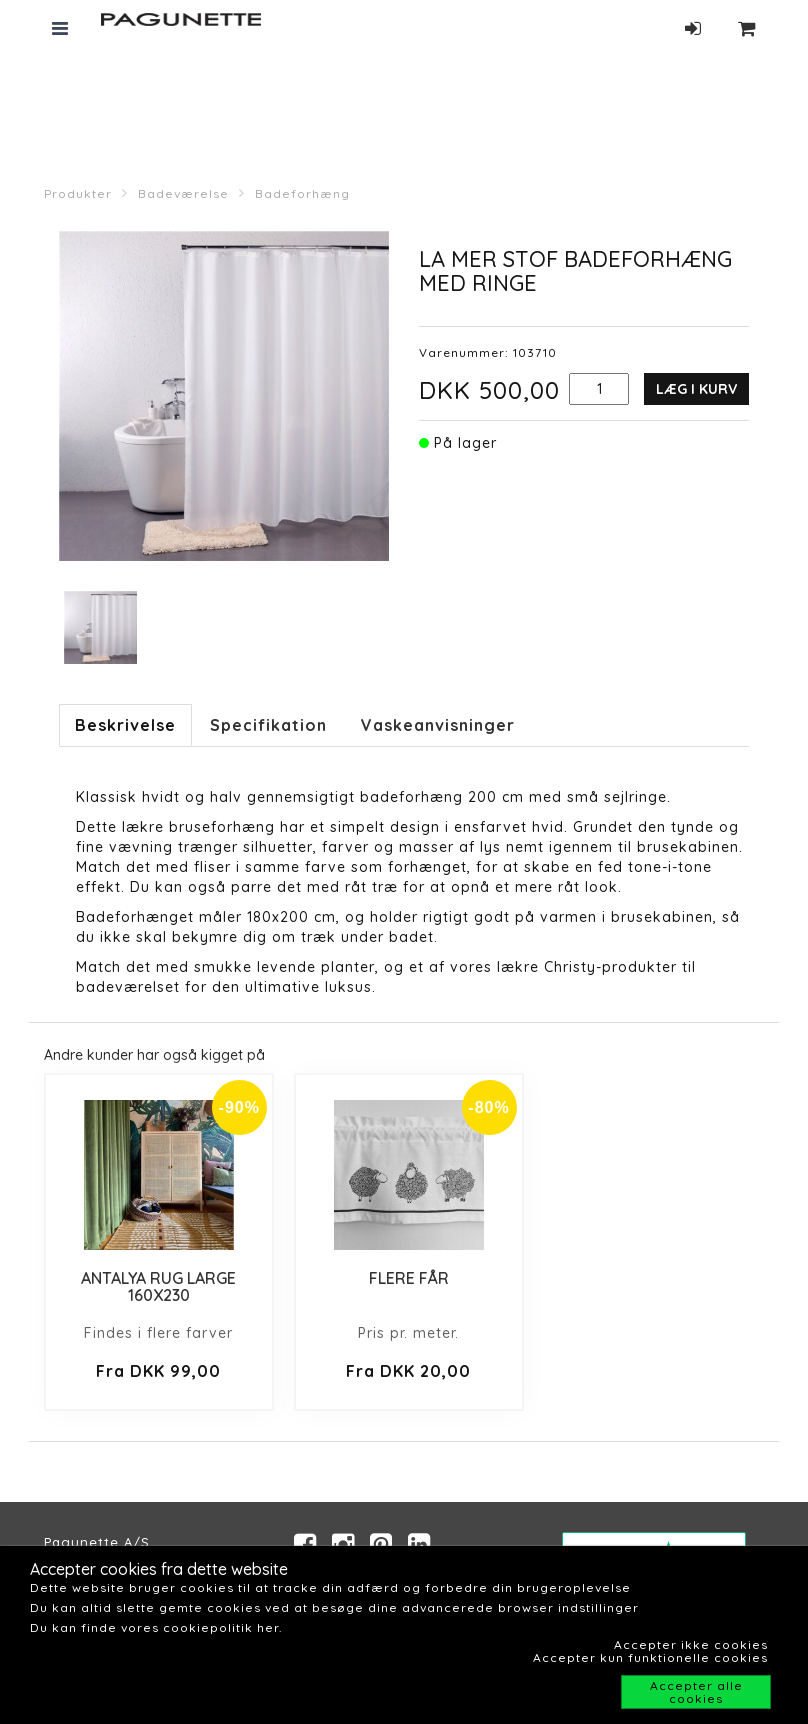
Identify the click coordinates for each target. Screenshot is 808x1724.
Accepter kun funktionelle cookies (650, 1657)
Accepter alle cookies (696, 1692)
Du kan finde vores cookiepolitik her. (156, 1627)
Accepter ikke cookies (691, 1644)
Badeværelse (183, 193)
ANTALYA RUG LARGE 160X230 (158, 1287)
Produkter (78, 193)
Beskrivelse (125, 725)
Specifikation (268, 725)
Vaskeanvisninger (438, 725)
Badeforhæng (302, 193)
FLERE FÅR (409, 1278)
